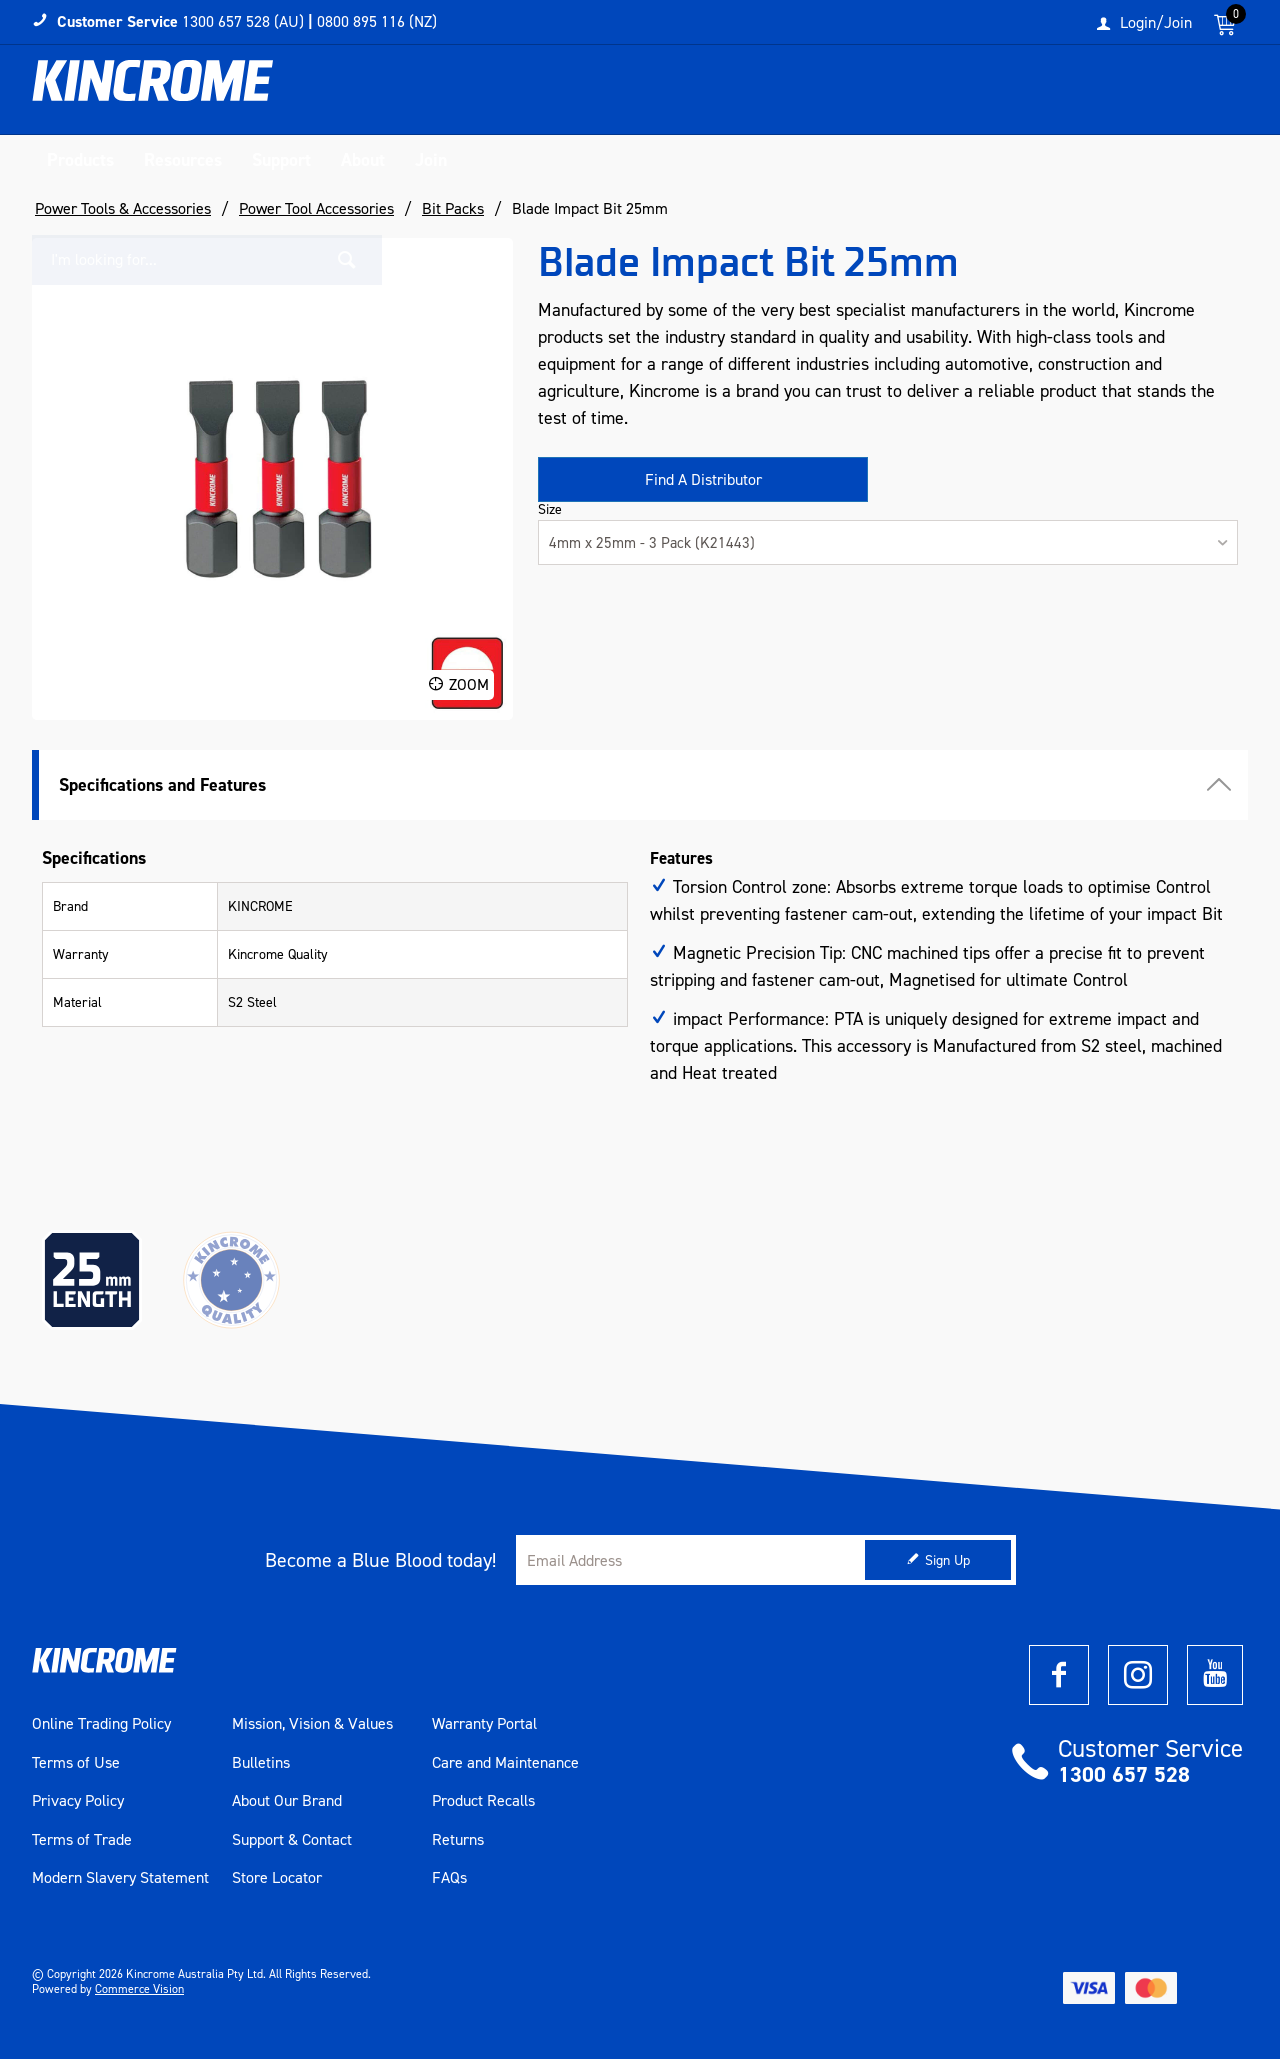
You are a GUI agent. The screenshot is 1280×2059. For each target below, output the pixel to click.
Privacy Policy (78, 1801)
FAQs (449, 1878)
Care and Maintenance (505, 1763)
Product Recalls (483, 1801)
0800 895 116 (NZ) (377, 21)
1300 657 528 (1124, 1774)
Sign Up (947, 1560)
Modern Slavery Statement (120, 1878)
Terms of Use (76, 1763)
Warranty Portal (484, 1724)
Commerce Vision (139, 1989)
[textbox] (1043, 95)
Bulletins (261, 1763)
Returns (458, 1840)
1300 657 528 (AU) (243, 21)
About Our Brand (287, 1801)
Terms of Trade (82, 1840)
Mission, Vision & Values (312, 1724)
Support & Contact (292, 1840)
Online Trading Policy (101, 1724)
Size (550, 510)
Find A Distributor (703, 479)
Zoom (469, 684)
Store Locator (277, 1878)
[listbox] (888, 542)
